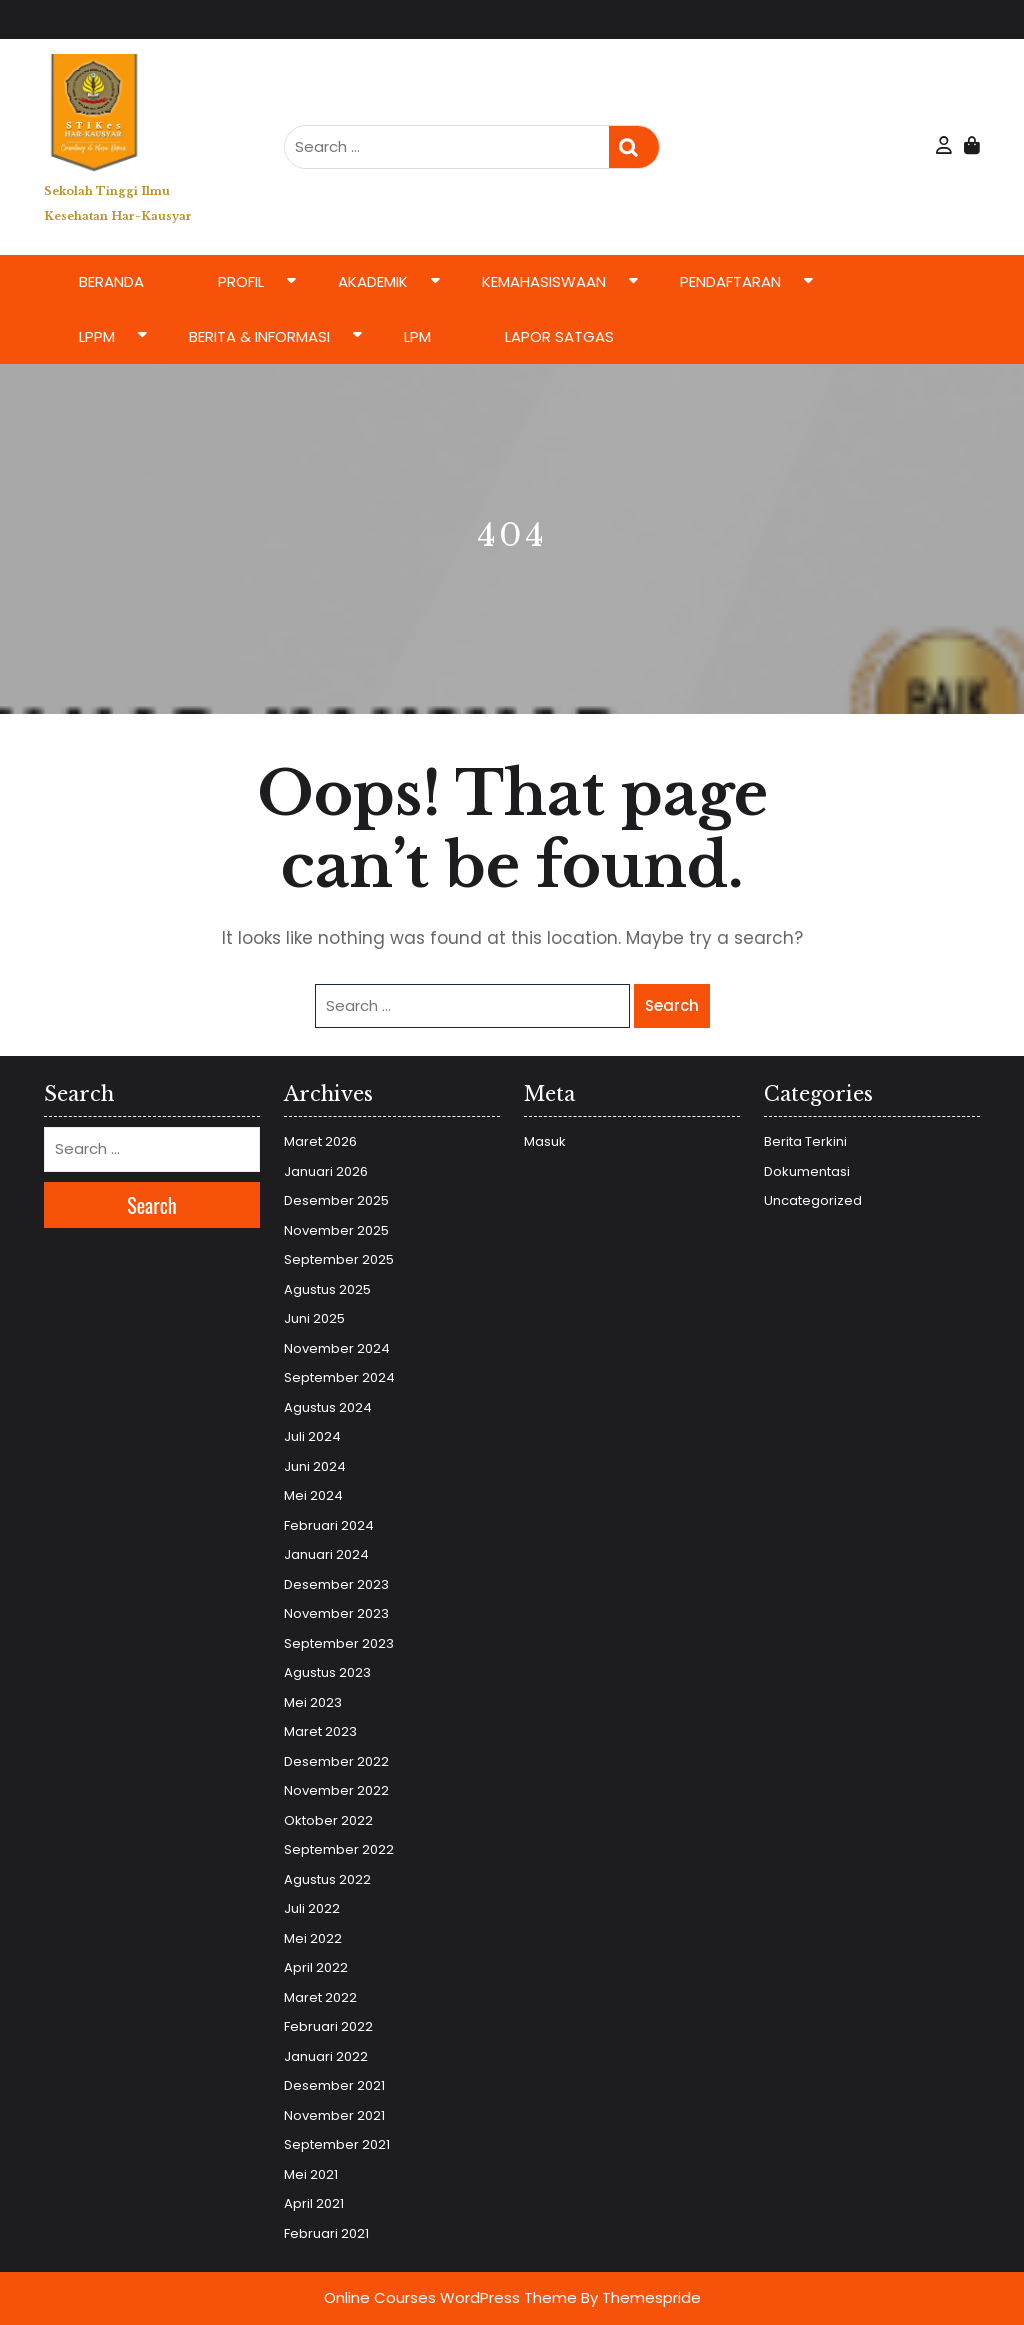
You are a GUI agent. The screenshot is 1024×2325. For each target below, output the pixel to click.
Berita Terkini (805, 1141)
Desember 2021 (334, 2085)
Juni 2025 (314, 1318)
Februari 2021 (326, 2233)
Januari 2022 (326, 2056)
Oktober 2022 (328, 1820)
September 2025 (339, 1259)
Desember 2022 (336, 1761)
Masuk (545, 1141)
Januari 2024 (326, 1554)
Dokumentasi (807, 1171)
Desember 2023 (336, 1584)
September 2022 (339, 1849)
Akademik (373, 281)
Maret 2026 (320, 1141)
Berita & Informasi (259, 336)
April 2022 (316, 1967)
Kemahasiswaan (544, 281)
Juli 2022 (312, 1908)
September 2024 (339, 1377)
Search (634, 147)
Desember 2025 (336, 1200)
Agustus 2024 (328, 1407)
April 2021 (314, 2203)
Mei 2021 (311, 2174)
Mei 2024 (313, 1495)
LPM (417, 336)
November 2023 (336, 1613)
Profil (241, 281)
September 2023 (339, 1643)
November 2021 (334, 2115)
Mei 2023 (313, 1702)
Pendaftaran (730, 281)
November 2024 (337, 1348)
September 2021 (337, 2144)
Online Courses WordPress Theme (450, 2297)
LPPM (97, 336)
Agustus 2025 (327, 1289)
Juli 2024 (312, 1436)
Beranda (111, 281)
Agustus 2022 (327, 1879)
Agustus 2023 (327, 1672)
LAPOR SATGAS (559, 336)
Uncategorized (813, 1200)
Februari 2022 (328, 2026)
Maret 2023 (320, 1731)
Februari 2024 (329, 1525)
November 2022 (336, 1790)
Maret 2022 (320, 1997)
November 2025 (336, 1230)
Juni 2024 (315, 1466)
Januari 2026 (326, 1171)
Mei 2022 (313, 1938)
